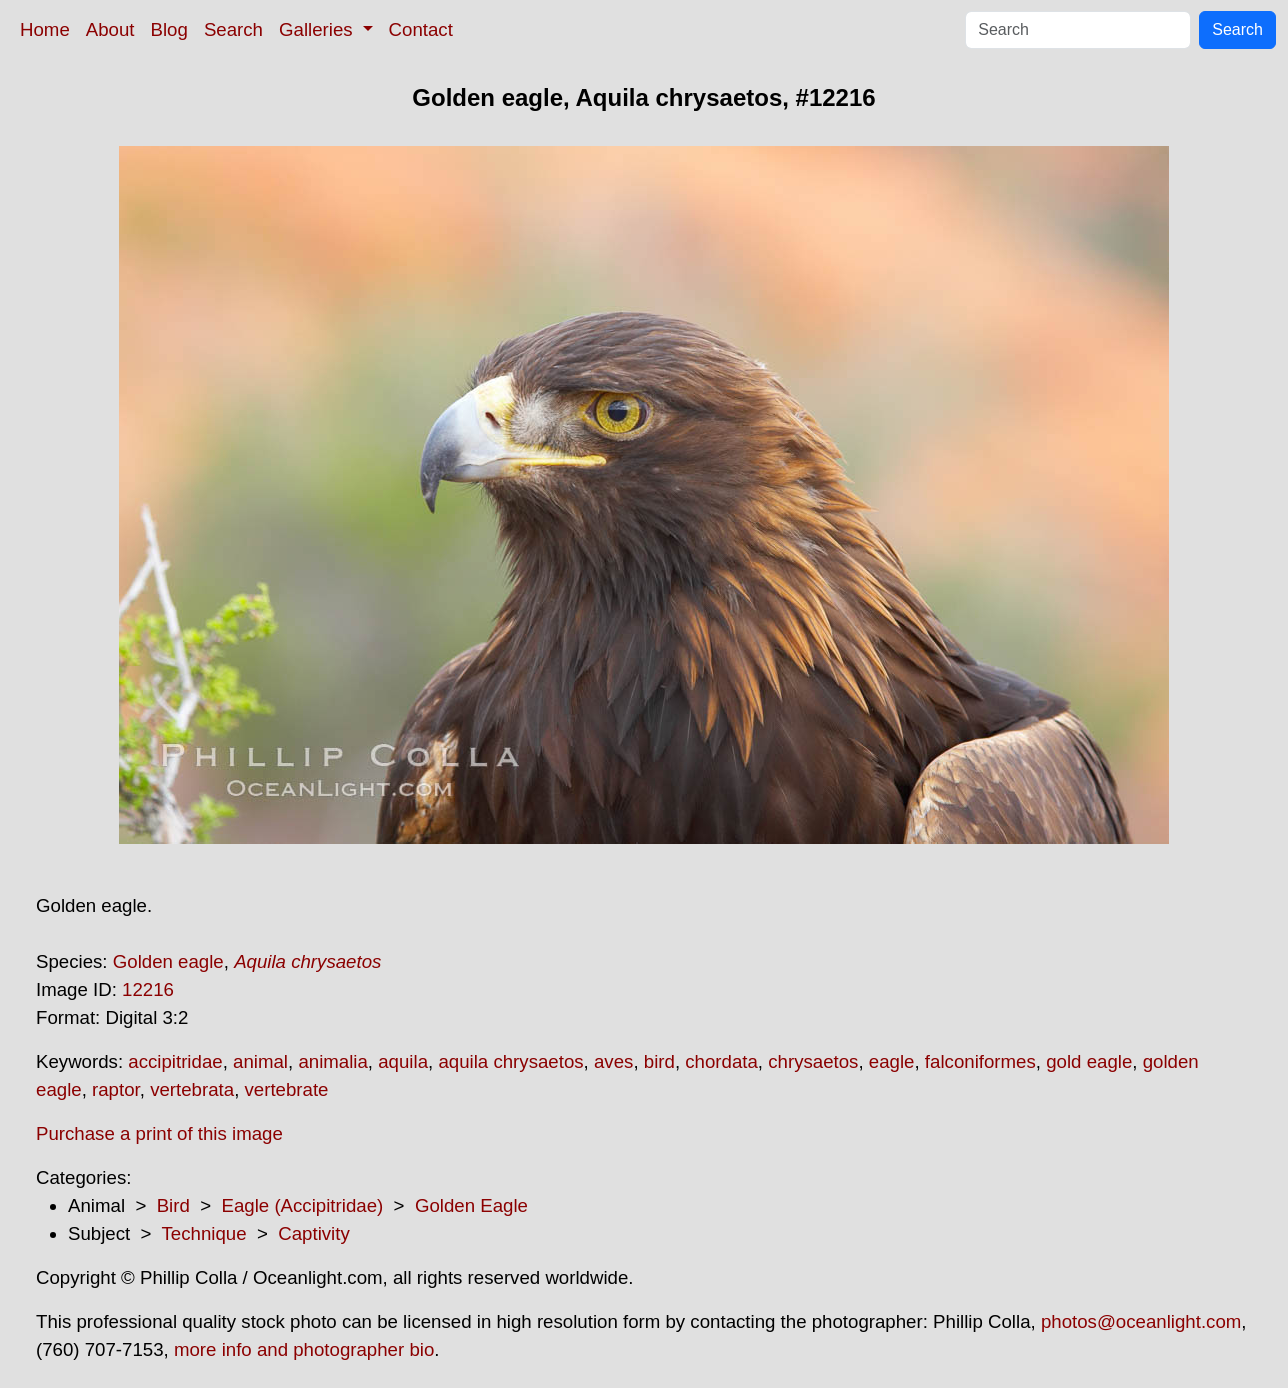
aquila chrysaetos (510, 1061)
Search (233, 29)
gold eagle (1089, 1061)
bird (659, 1061)
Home (45, 29)
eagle (892, 1061)
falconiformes (980, 1061)
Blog (169, 29)
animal (260, 1061)
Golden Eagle (471, 1205)
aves (613, 1061)
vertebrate (287, 1089)
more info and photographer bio (304, 1349)
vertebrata (192, 1089)
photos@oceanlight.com (1141, 1321)
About (110, 29)
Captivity (314, 1233)
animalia (332, 1061)
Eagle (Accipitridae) (302, 1205)
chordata (721, 1061)
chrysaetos (813, 1061)
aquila (403, 1061)
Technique (204, 1233)
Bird (173, 1205)
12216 (148, 989)
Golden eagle (168, 961)
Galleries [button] (318, 29)
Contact (421, 29)
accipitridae (175, 1061)
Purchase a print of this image (159, 1133)
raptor (116, 1089)
